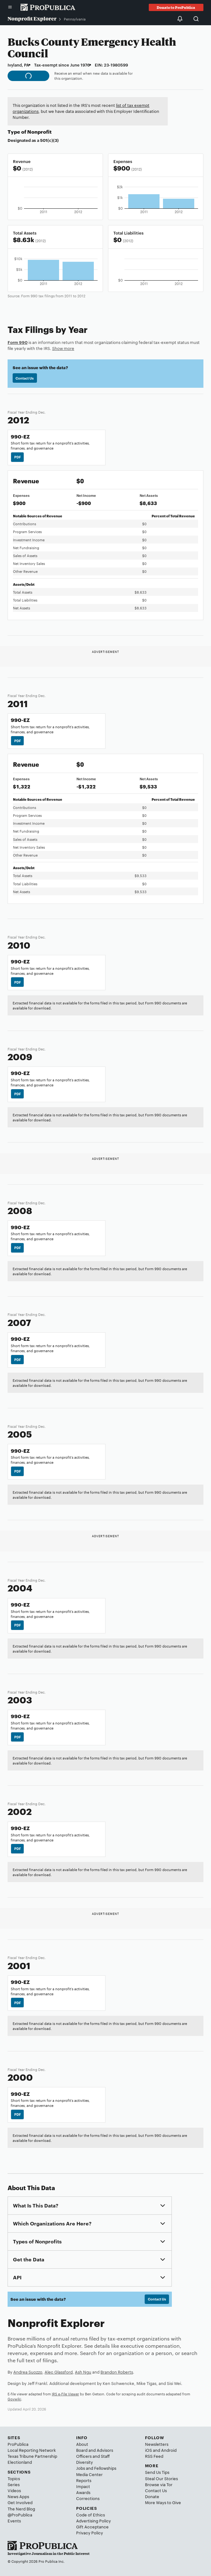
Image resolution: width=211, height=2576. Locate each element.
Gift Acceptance (92, 2526)
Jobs (80, 2468)
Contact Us (24, 378)
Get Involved (20, 2502)
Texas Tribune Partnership (32, 2456)
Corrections (87, 2498)
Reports (83, 2480)
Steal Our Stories (161, 2478)
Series (14, 2484)
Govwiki (14, 2398)
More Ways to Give (163, 2502)
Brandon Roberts (116, 2372)
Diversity (84, 2462)
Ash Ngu (83, 2372)
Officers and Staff (93, 2456)
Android (169, 2450)
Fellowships (105, 2468)
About (82, 2444)
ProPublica (18, 2444)
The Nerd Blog (21, 2508)
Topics (14, 2478)
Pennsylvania (75, 18)
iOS (148, 2450)
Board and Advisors (94, 2450)
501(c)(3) (49, 140)
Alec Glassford (59, 2372)
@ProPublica (20, 2514)
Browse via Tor (158, 2484)
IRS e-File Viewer (65, 2393)
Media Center (89, 2474)
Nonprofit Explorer (32, 18)
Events (14, 2520)
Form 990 (17, 342)
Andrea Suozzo (27, 2372)
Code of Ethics (90, 2514)
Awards (83, 2492)
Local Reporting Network (32, 2450)
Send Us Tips (157, 2472)
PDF (17, 457)
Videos (14, 2490)
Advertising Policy (93, 2520)
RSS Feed (154, 2456)
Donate (152, 2496)
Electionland (20, 2462)
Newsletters (156, 2444)
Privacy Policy (89, 2532)
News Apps (18, 2496)
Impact (83, 2486)
